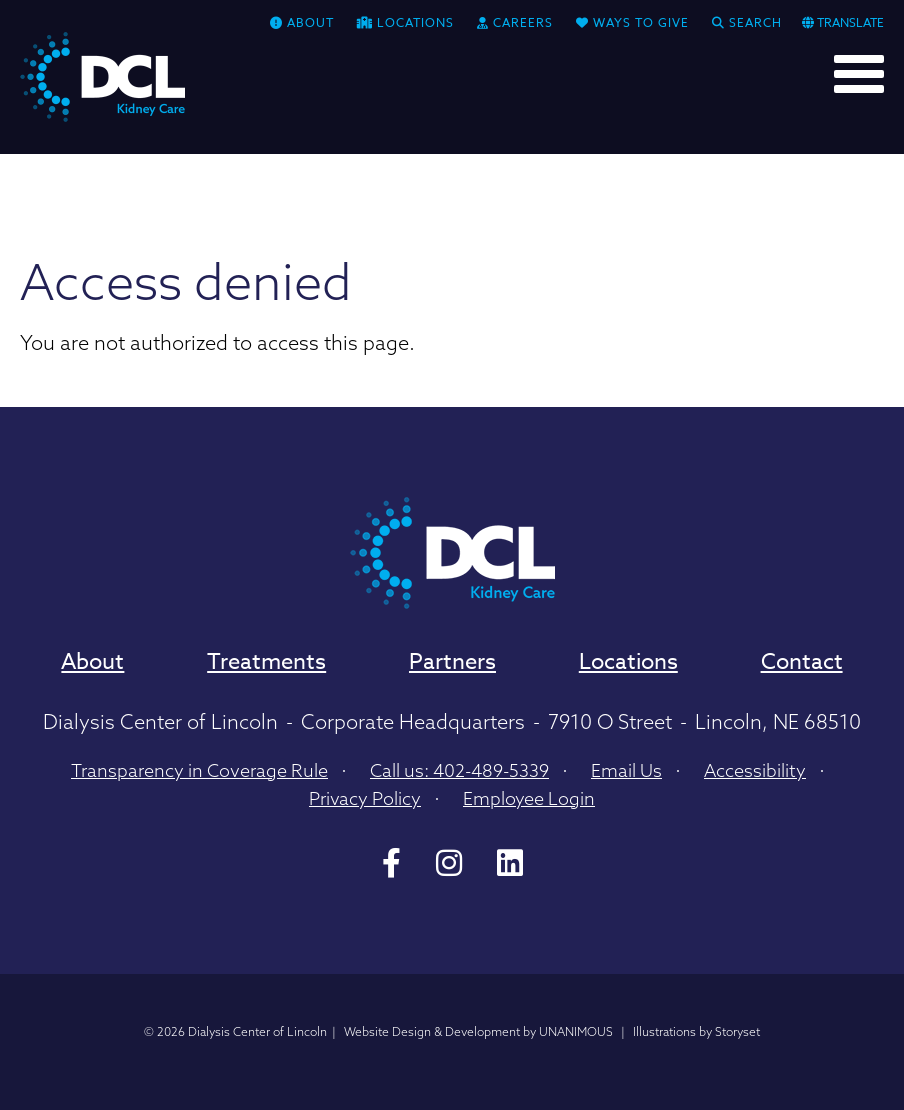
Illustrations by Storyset (696, 1031)
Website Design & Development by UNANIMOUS (478, 1031)
